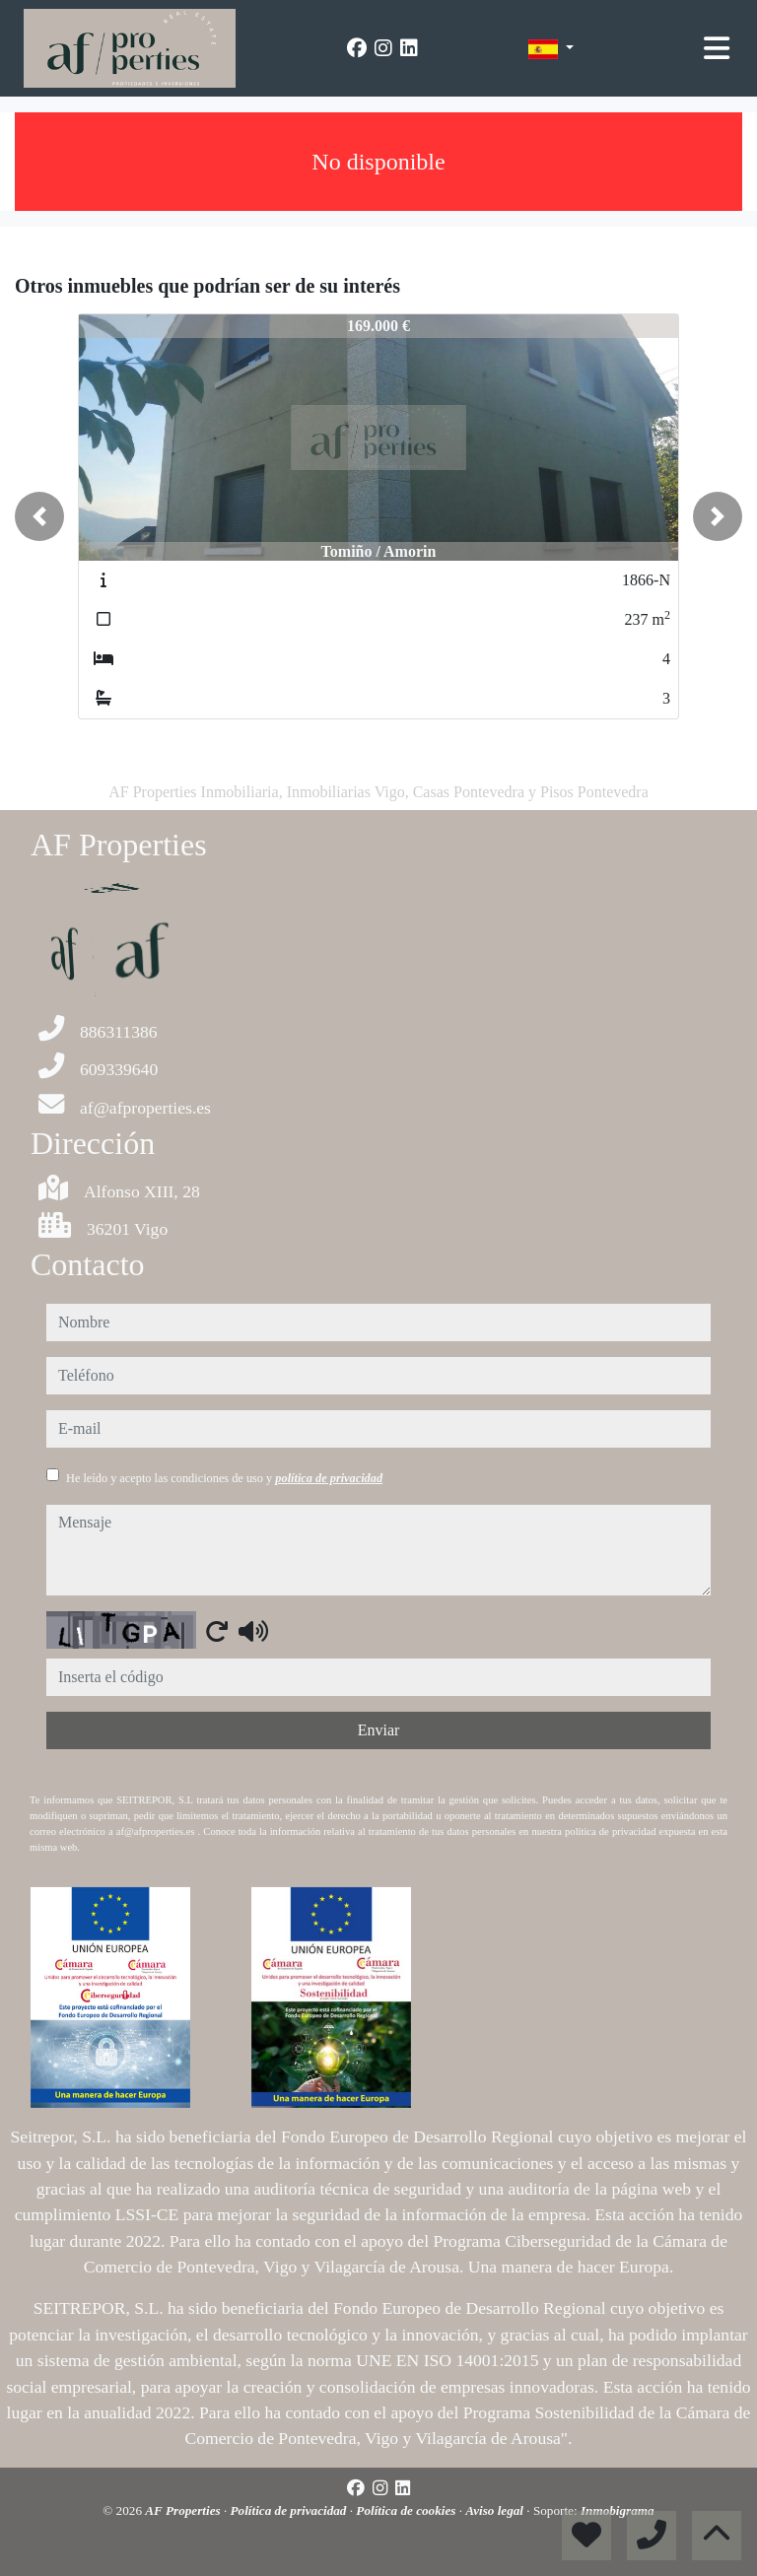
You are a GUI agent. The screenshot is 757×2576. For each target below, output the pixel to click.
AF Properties (184, 2510)
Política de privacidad (290, 2510)
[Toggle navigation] (716, 48)
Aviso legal (495, 2510)
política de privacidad (328, 1478)
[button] (39, 516)
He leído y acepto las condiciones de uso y (224, 1478)
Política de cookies (407, 2510)
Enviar (379, 1730)
